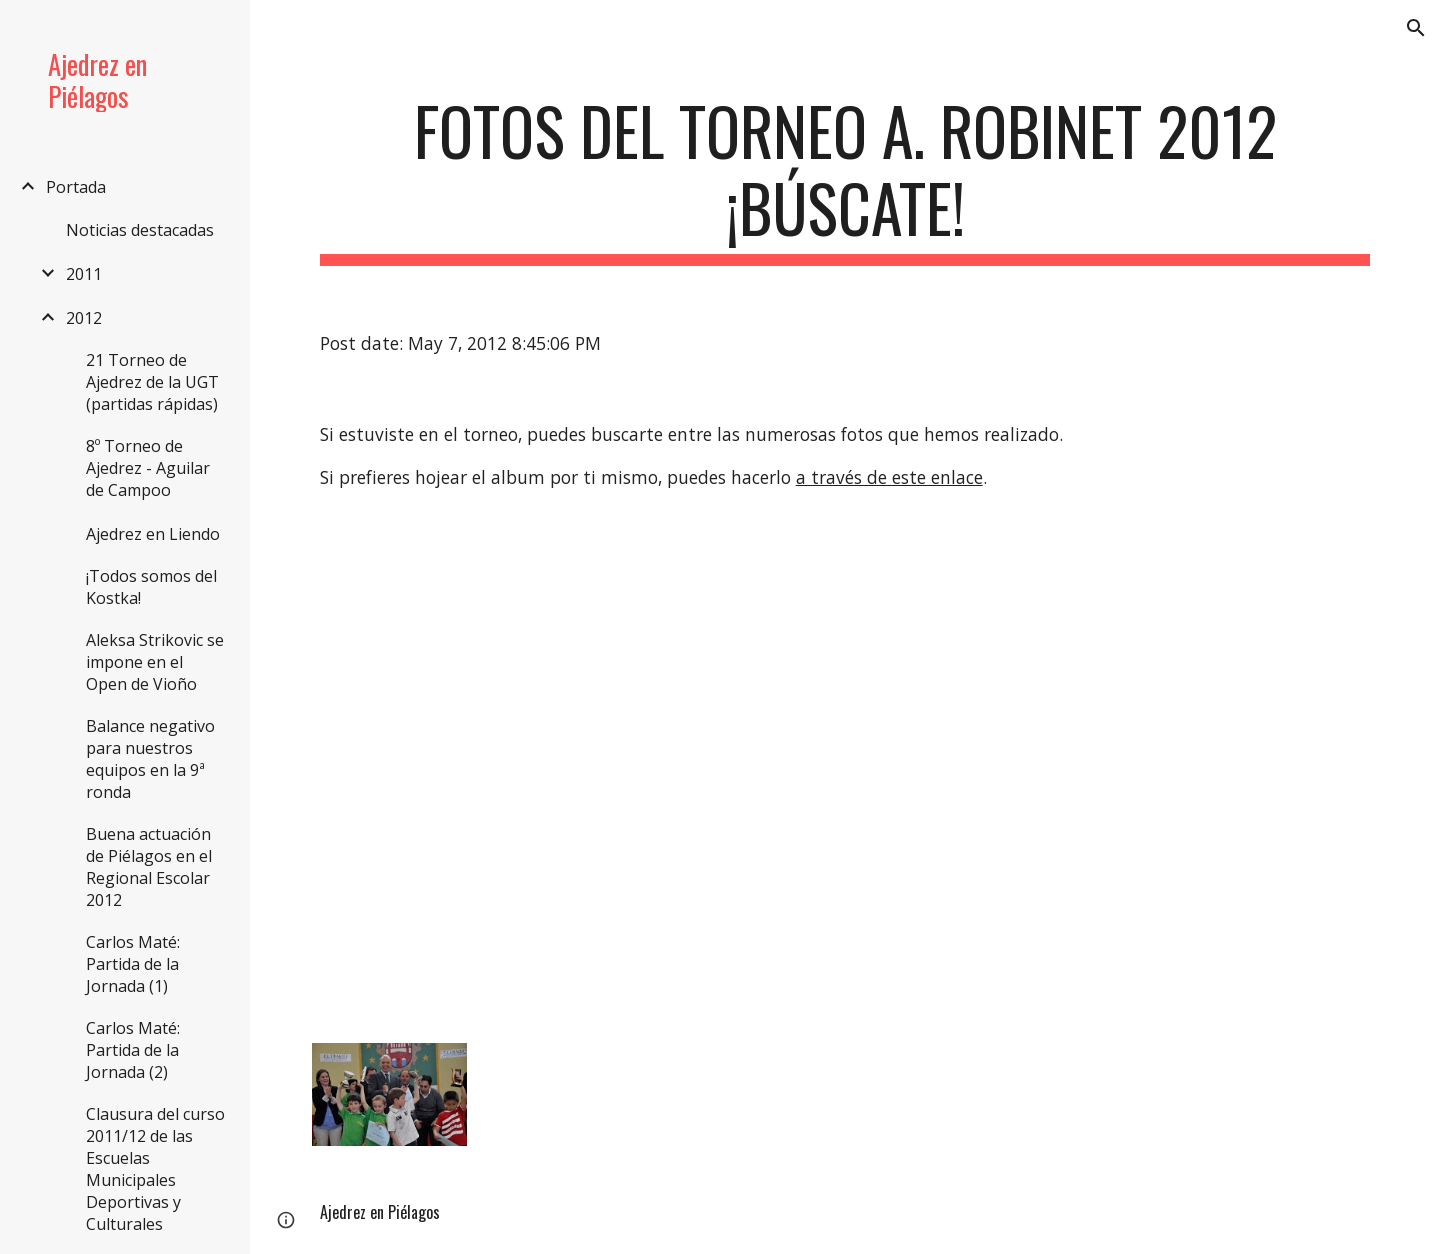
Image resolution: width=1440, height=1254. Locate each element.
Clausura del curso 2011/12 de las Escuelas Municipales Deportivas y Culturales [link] (155, 1169)
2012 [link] (84, 318)
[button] (1416, 28)
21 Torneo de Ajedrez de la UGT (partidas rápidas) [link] (152, 382)
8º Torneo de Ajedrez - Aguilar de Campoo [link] (148, 468)
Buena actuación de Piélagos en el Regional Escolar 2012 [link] (149, 867)
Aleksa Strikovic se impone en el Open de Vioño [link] (155, 662)
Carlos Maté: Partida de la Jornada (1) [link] (133, 964)
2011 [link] (84, 274)
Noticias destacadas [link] (140, 230)
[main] (845, 179)
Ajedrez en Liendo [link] (153, 534)
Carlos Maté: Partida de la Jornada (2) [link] (133, 1050)
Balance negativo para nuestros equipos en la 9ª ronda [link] (150, 759)
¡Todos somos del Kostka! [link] (151, 587)
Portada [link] (76, 187)
